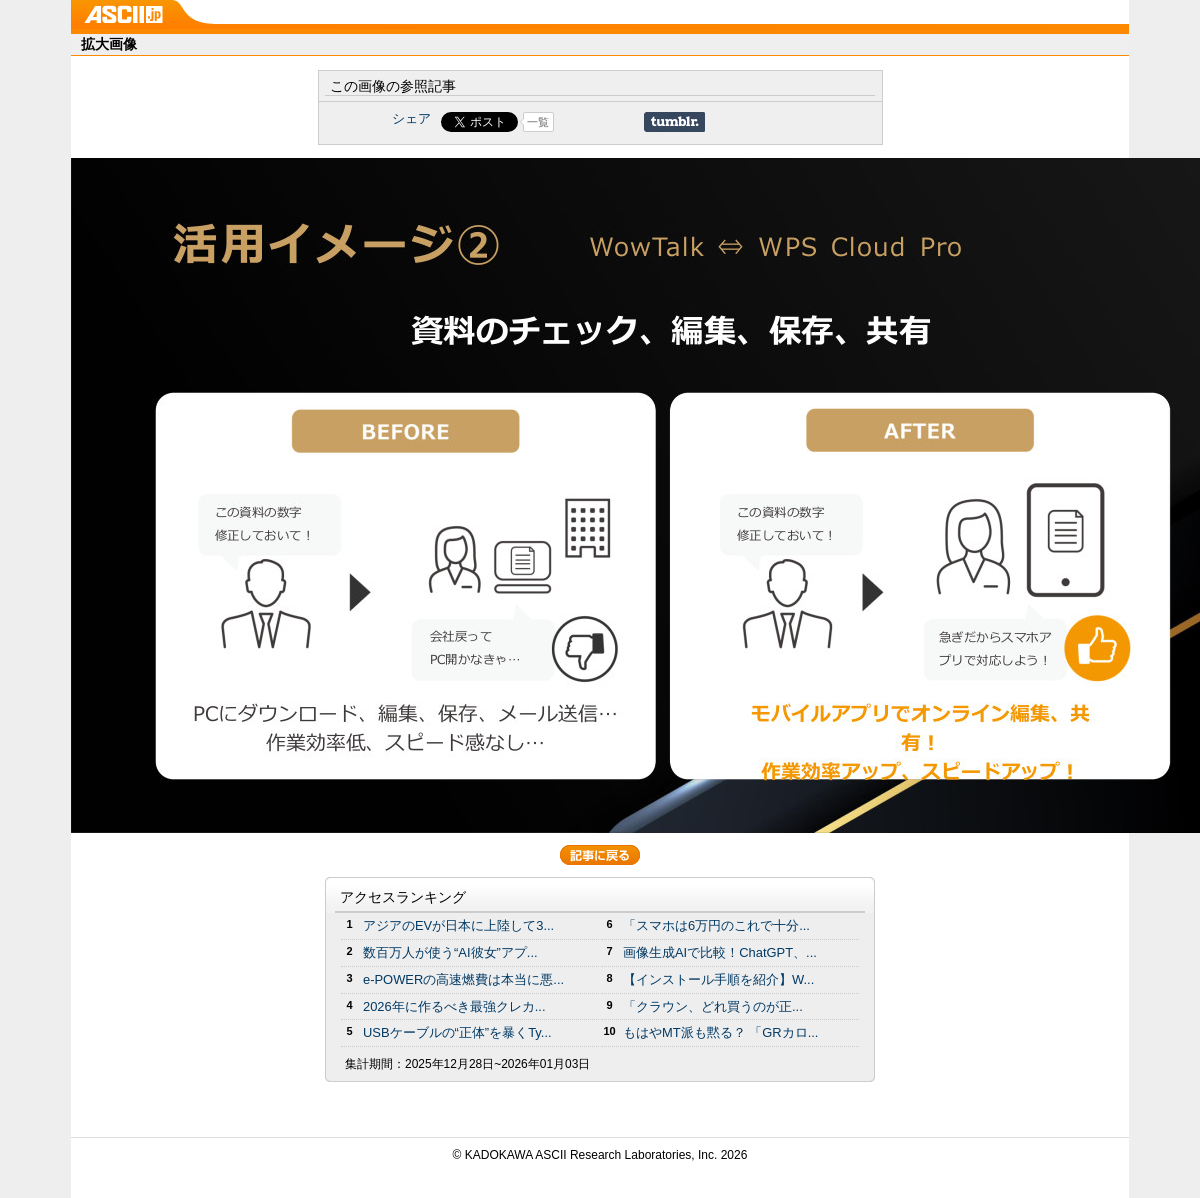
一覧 (538, 122)
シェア (411, 118)
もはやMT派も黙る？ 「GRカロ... (720, 1032)
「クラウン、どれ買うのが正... (713, 1006)
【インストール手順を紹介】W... (718, 979)
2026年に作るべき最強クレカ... (454, 1006)
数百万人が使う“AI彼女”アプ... (450, 952)
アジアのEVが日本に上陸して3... (458, 925)
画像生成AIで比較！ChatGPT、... (720, 952)
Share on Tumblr (674, 122)
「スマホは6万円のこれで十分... (716, 925)
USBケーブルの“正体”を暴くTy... (457, 1032)
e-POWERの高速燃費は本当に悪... (463, 979)
